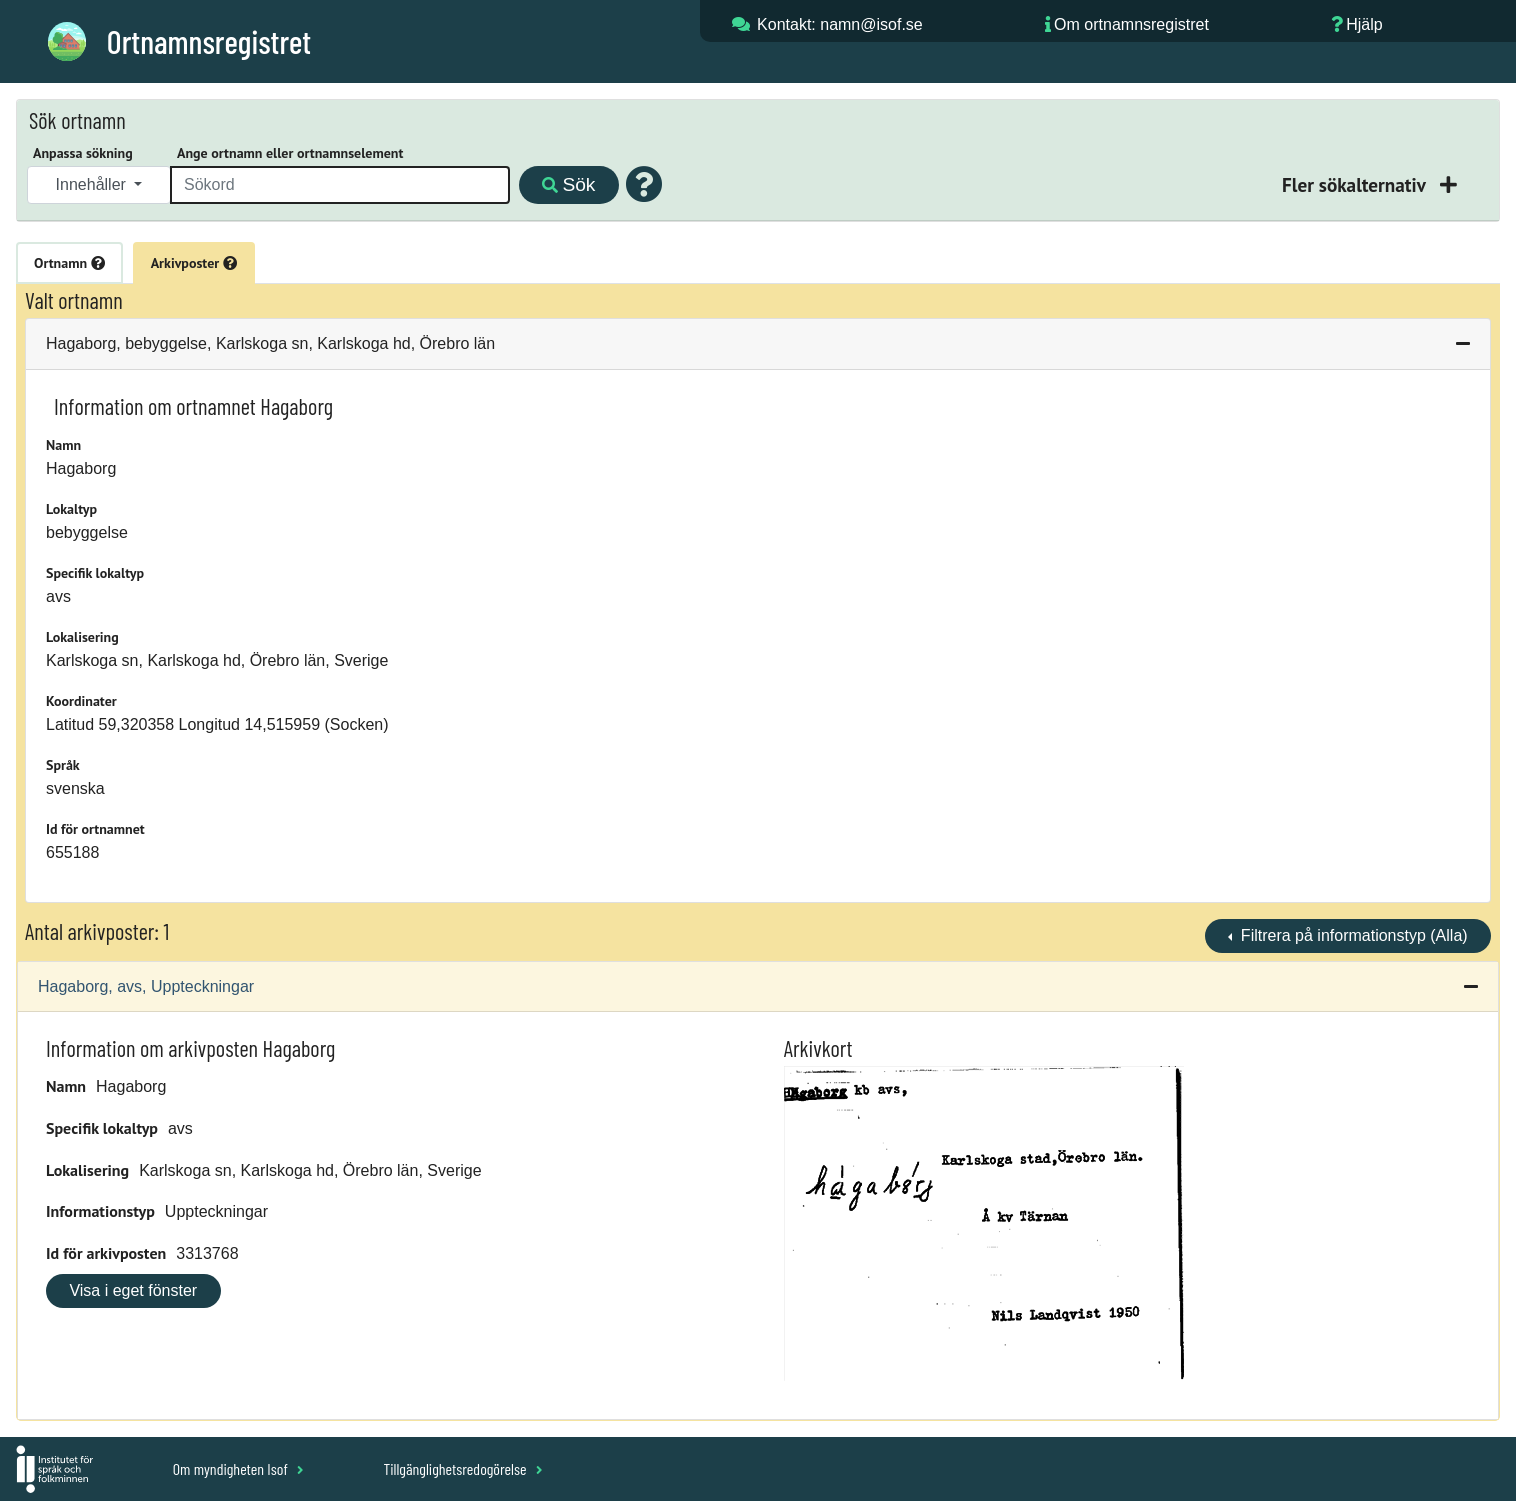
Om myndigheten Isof (238, 1468)
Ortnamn (69, 263)
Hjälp (1364, 24)
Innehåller (93, 184)
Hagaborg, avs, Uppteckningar (146, 986)
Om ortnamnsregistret (1131, 24)
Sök (568, 184)
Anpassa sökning (83, 153)
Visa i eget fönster (133, 1290)
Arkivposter (194, 263)
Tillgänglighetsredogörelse (462, 1468)
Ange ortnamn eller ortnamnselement (290, 153)
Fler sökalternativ (1356, 184)
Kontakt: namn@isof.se (840, 24)
